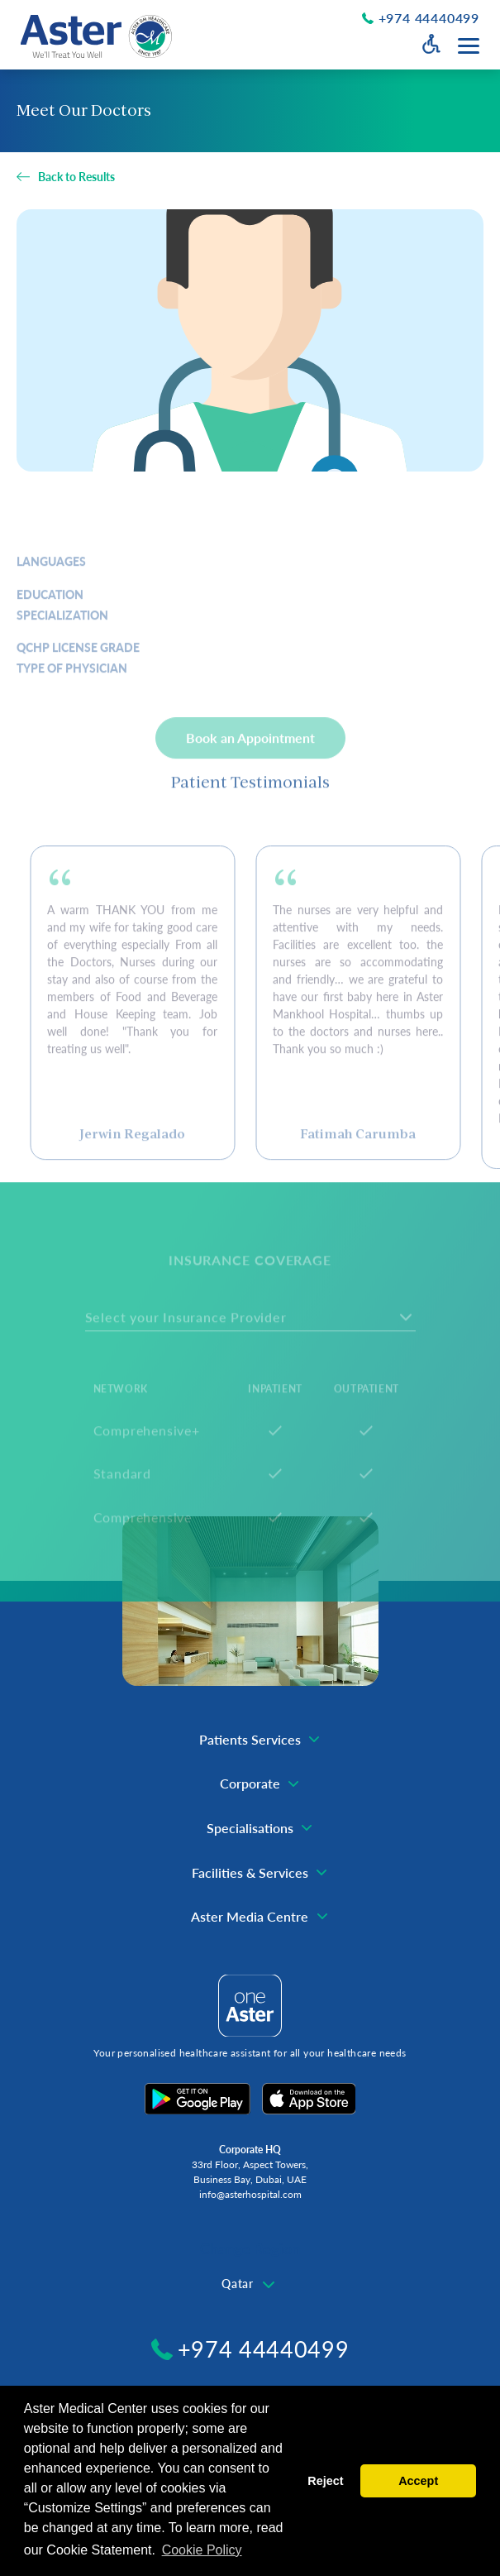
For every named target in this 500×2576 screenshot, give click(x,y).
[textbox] (250, 2284)
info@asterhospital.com (250, 2194)
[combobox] (250, 2285)
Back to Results (76, 177)
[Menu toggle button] (468, 46)
